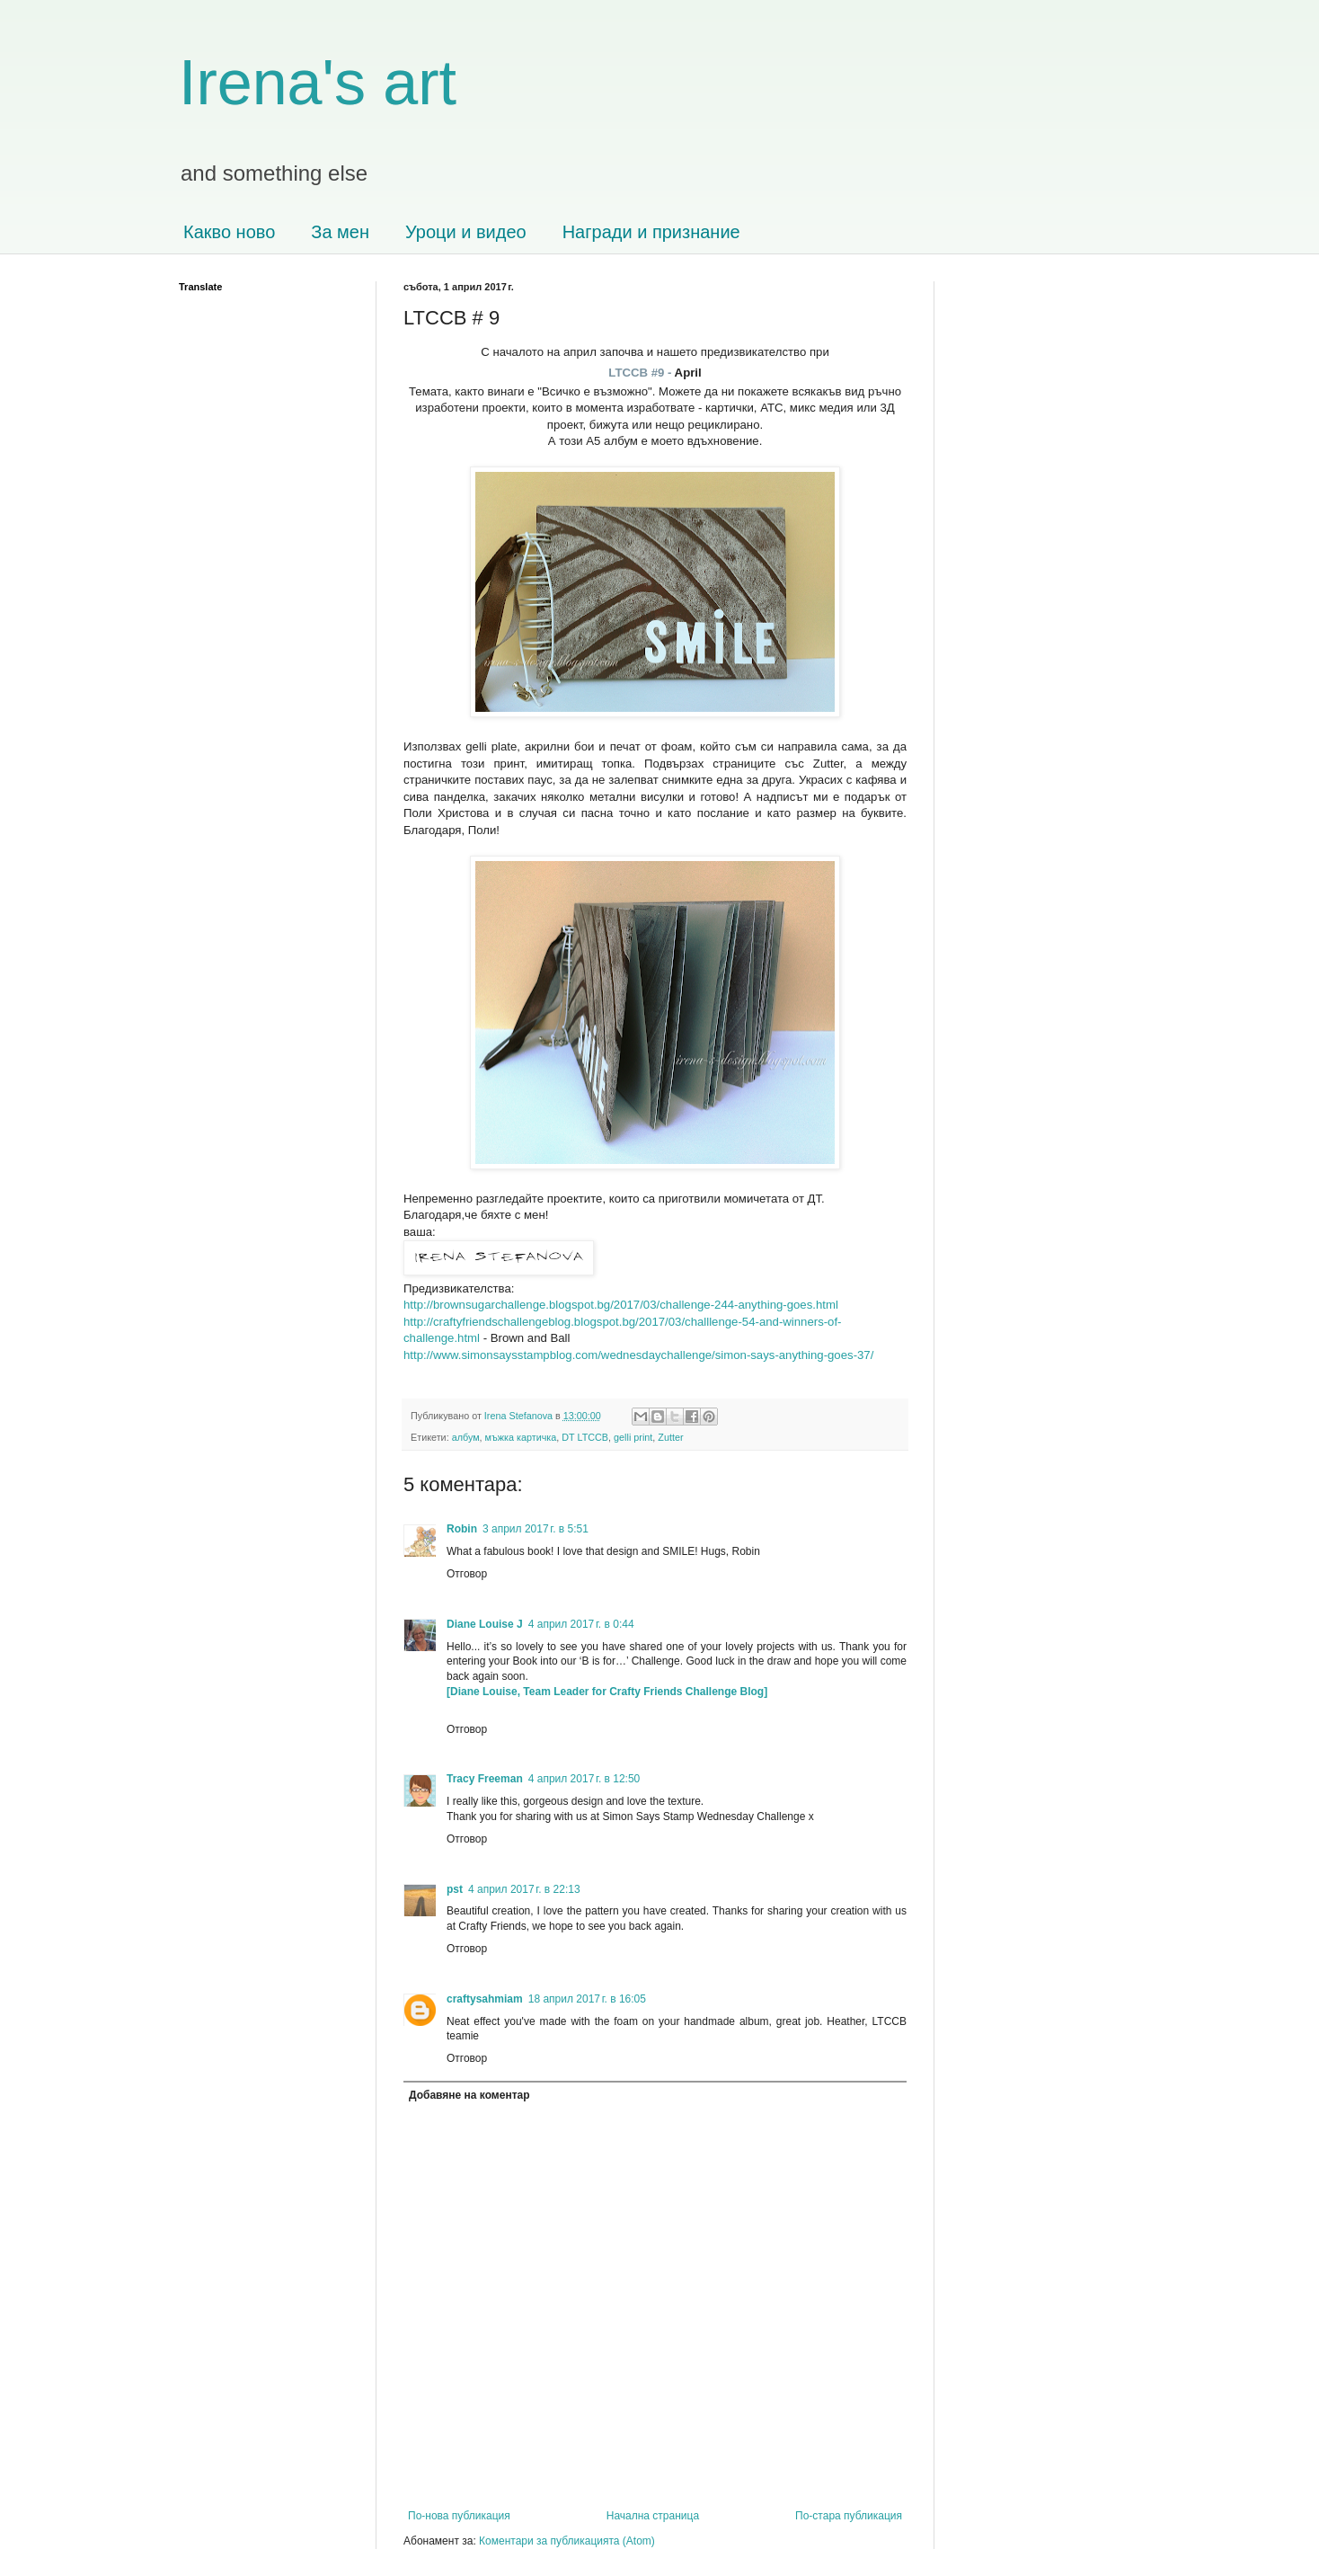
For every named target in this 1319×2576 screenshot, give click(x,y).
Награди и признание (651, 232)
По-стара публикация (848, 2515)
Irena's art (317, 83)
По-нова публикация (459, 2515)
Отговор (467, 1574)
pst (455, 1889)
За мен (340, 232)
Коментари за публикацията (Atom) (567, 2541)
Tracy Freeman (485, 1778)
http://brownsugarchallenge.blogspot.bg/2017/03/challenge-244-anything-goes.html (620, 1304)
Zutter (670, 1437)
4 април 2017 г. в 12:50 (584, 1778)
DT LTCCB (585, 1437)
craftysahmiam (485, 1999)
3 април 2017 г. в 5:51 (535, 1529)
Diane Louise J (485, 1624)
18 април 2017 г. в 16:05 (587, 1999)
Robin (462, 1529)
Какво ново (229, 232)
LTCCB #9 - (641, 372)
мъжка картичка (521, 1437)
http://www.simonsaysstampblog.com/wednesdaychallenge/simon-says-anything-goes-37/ (638, 1355)
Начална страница (652, 2515)
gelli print (633, 1437)
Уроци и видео (466, 232)
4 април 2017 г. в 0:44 (581, 1624)
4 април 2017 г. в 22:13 (524, 1889)
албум (466, 1437)
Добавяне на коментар (469, 2095)
